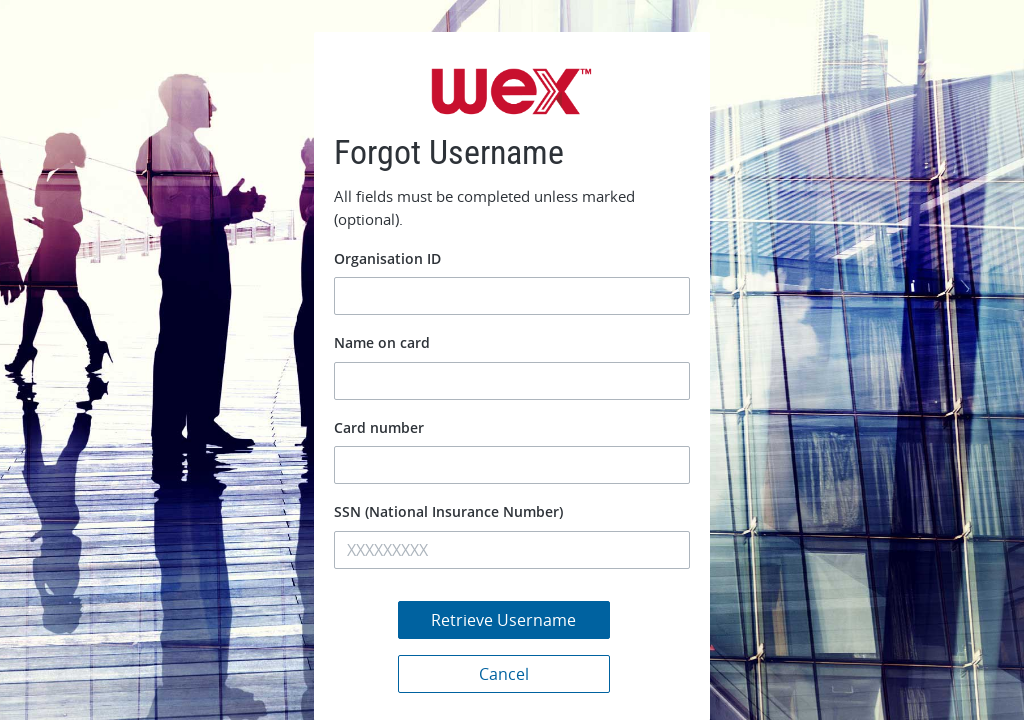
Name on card (382, 342)
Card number (379, 427)
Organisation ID (387, 258)
